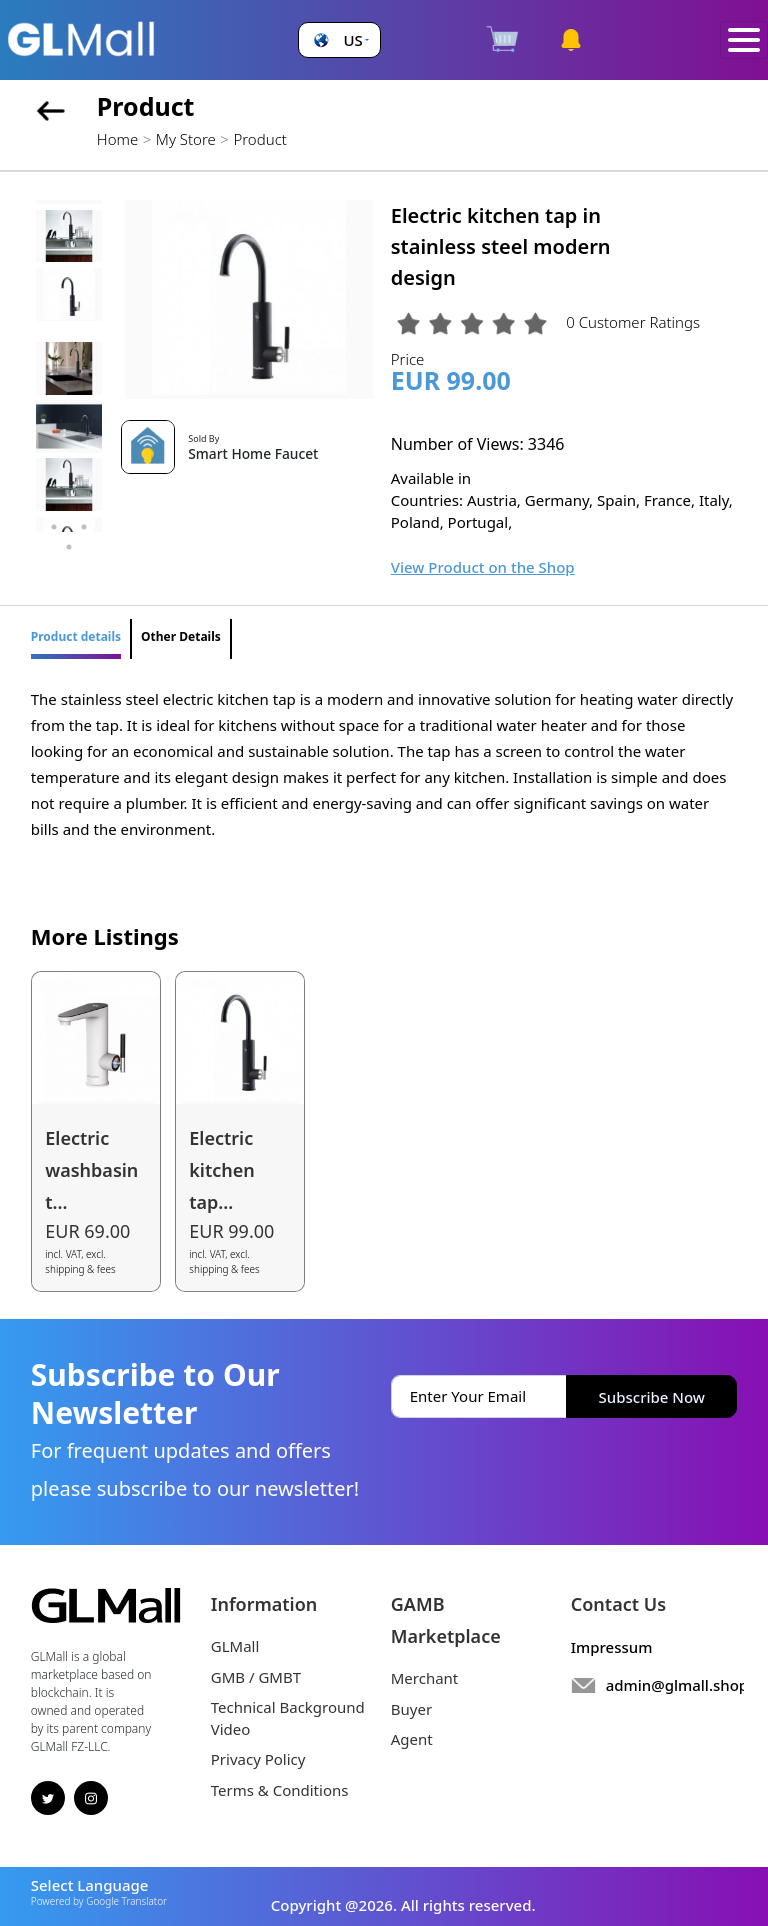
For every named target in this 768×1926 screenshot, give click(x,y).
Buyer (411, 1709)
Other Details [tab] (181, 636)
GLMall (235, 1646)
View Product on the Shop (483, 567)
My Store (186, 139)
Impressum (612, 1647)
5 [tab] (69, 547)
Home (117, 139)
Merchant (425, 1678)
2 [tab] (84, 507)
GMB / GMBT (256, 1677)
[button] (339, 40)
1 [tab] (54, 507)
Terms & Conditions (280, 1790)
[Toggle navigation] (744, 40)
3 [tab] (54, 527)
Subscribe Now (652, 1397)
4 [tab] (84, 527)
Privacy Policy (258, 1759)
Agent (412, 1739)
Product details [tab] (76, 636)
